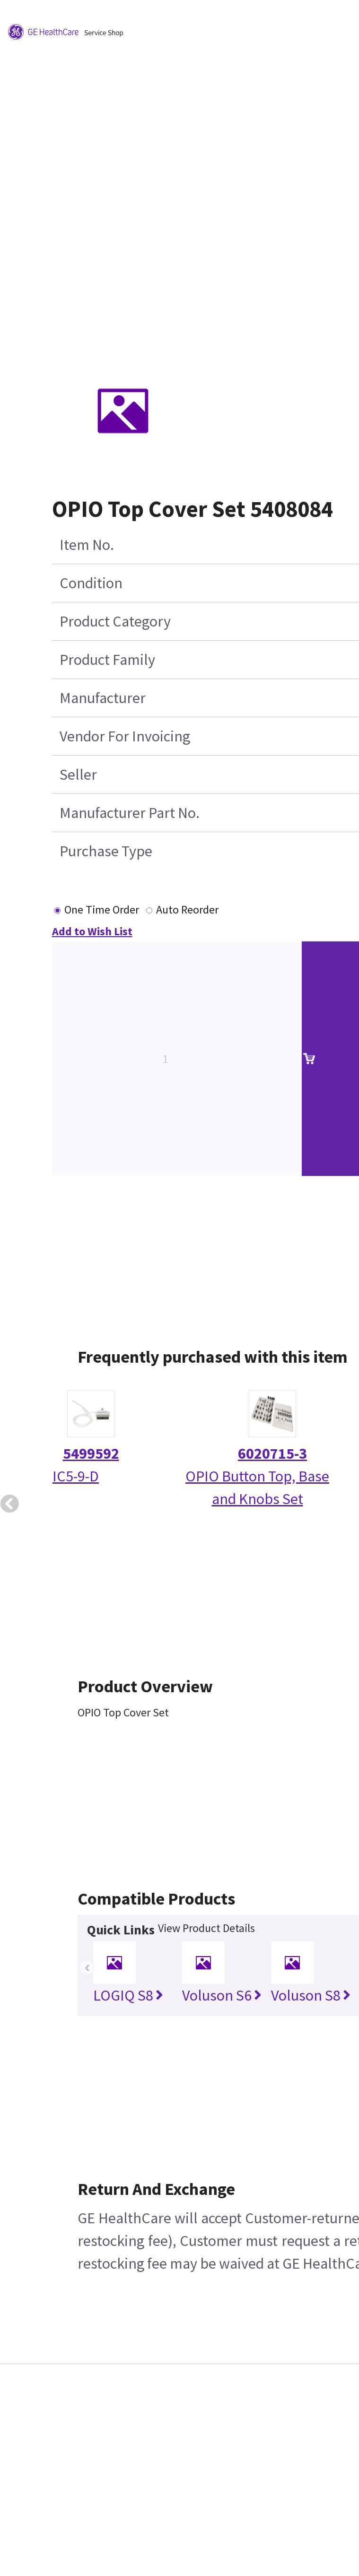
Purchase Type (106, 851)
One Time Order (101, 909)
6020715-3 (272, 1453)
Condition (91, 583)
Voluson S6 (222, 1995)
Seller (78, 774)
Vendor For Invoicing (125, 736)
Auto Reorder (187, 909)
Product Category (115, 621)
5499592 (91, 1453)
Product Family (107, 659)
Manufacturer (103, 697)
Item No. (87, 544)
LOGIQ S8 (128, 1995)
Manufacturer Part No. (130, 812)
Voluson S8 (310, 1995)
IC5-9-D (76, 1476)
